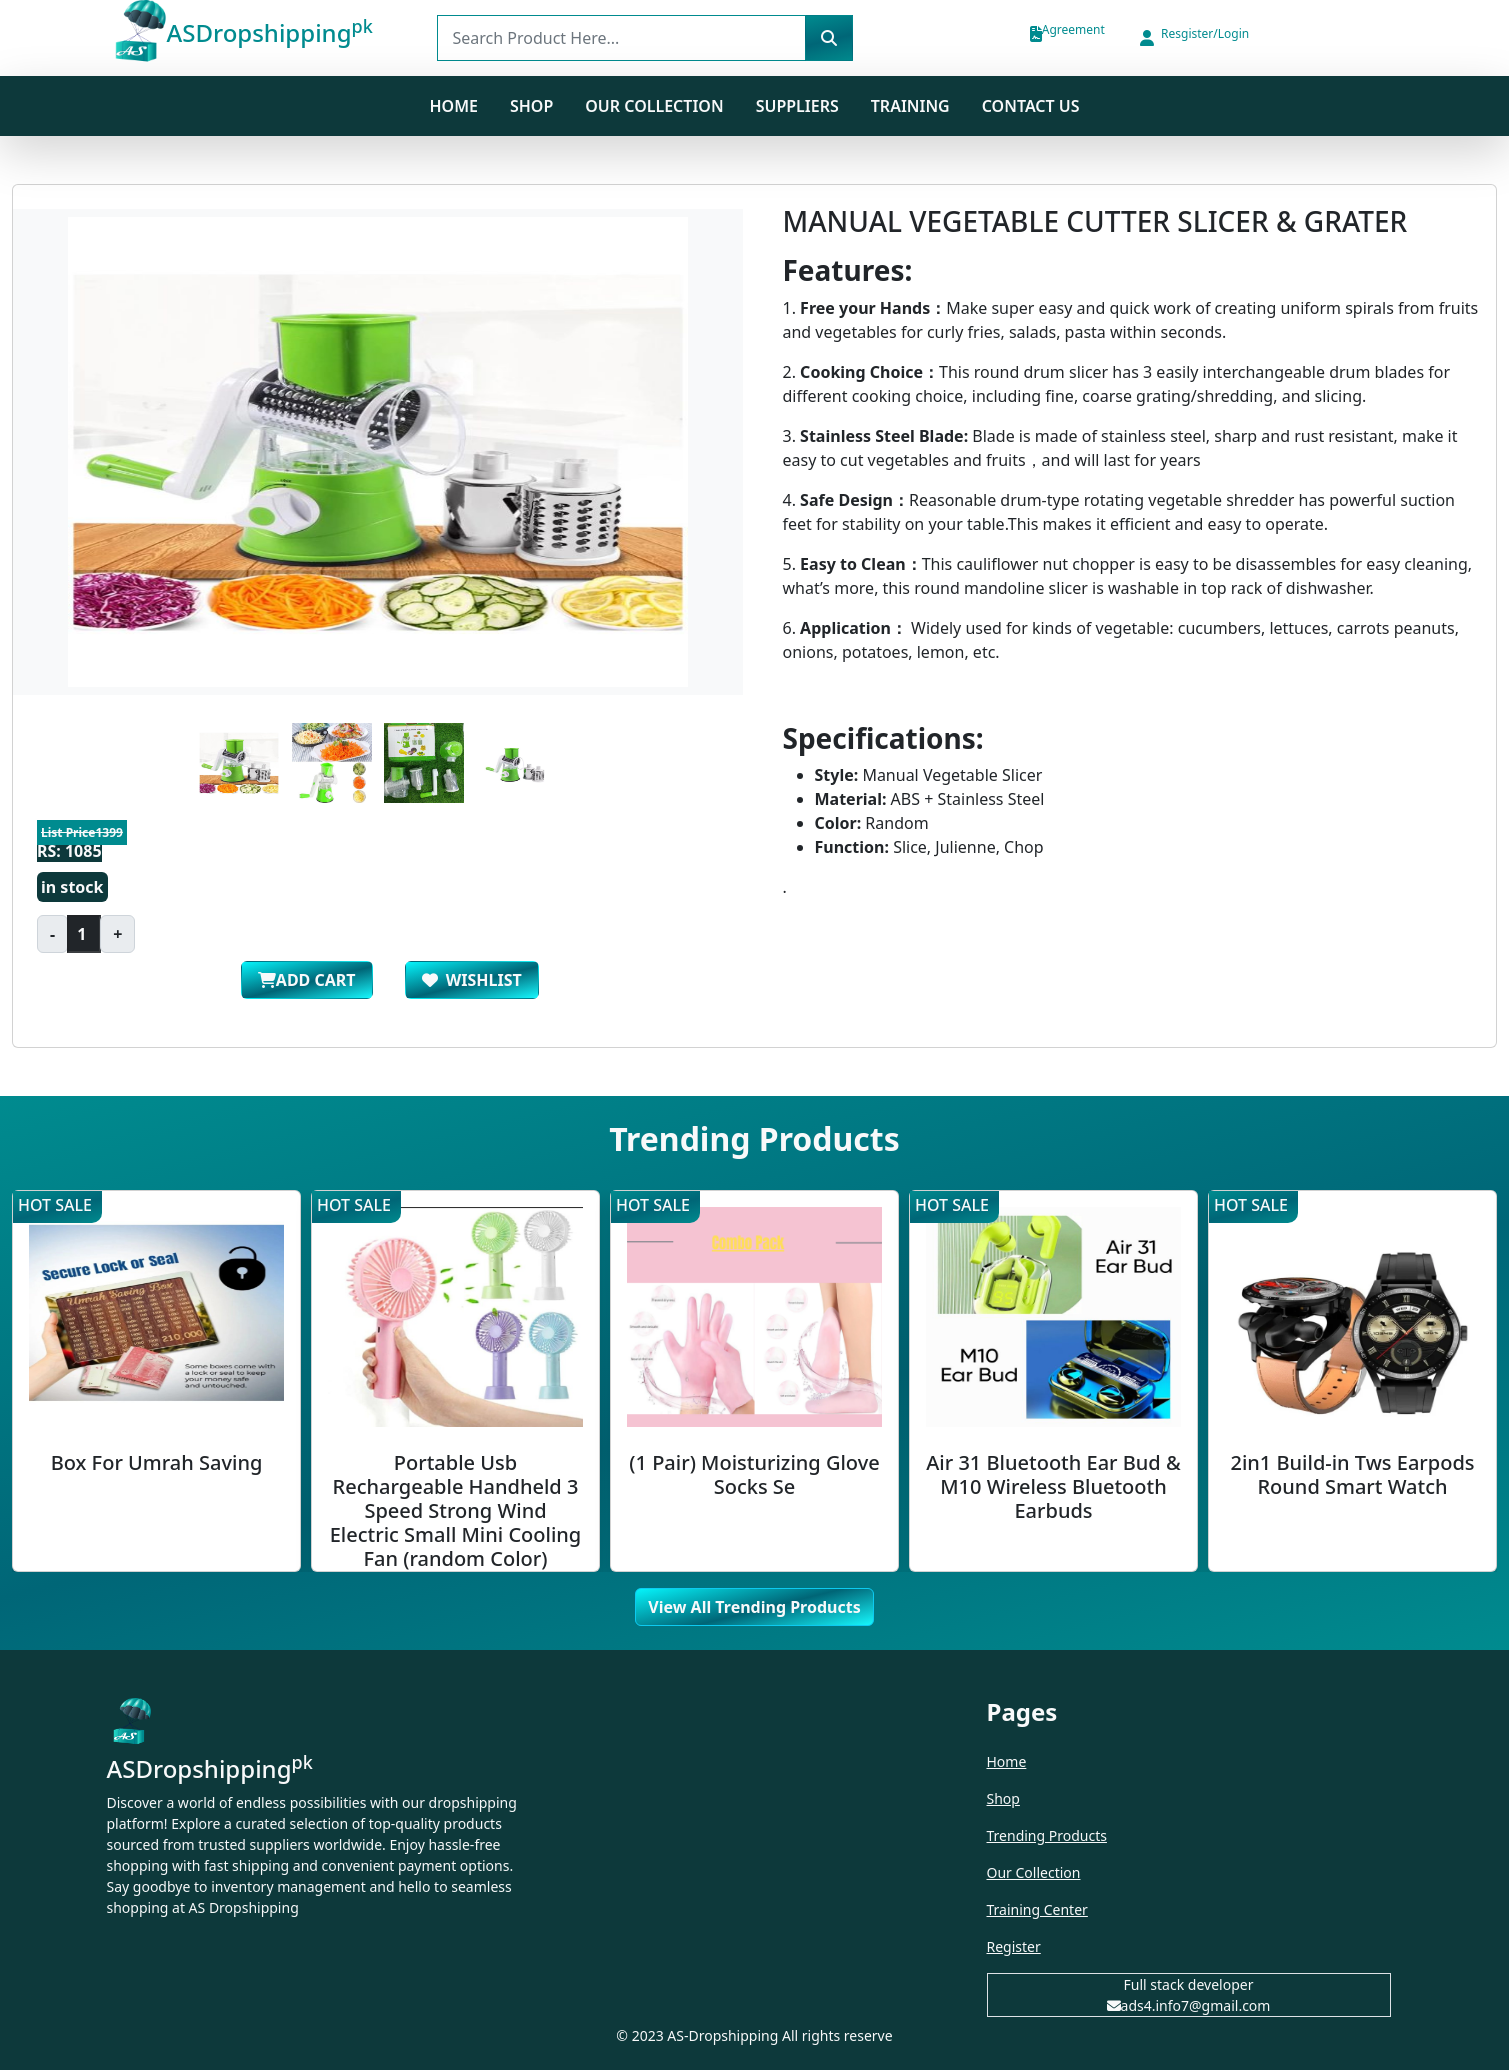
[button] (1193, 38)
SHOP (531, 106)
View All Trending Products (754, 1607)
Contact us (1031, 106)
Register (1014, 1946)
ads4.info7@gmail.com (1189, 2005)
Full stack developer (1189, 1984)
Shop (1003, 1798)
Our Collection (654, 106)
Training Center (1037, 1909)
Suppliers (797, 106)
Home (453, 106)
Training (910, 106)
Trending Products (1047, 1835)
